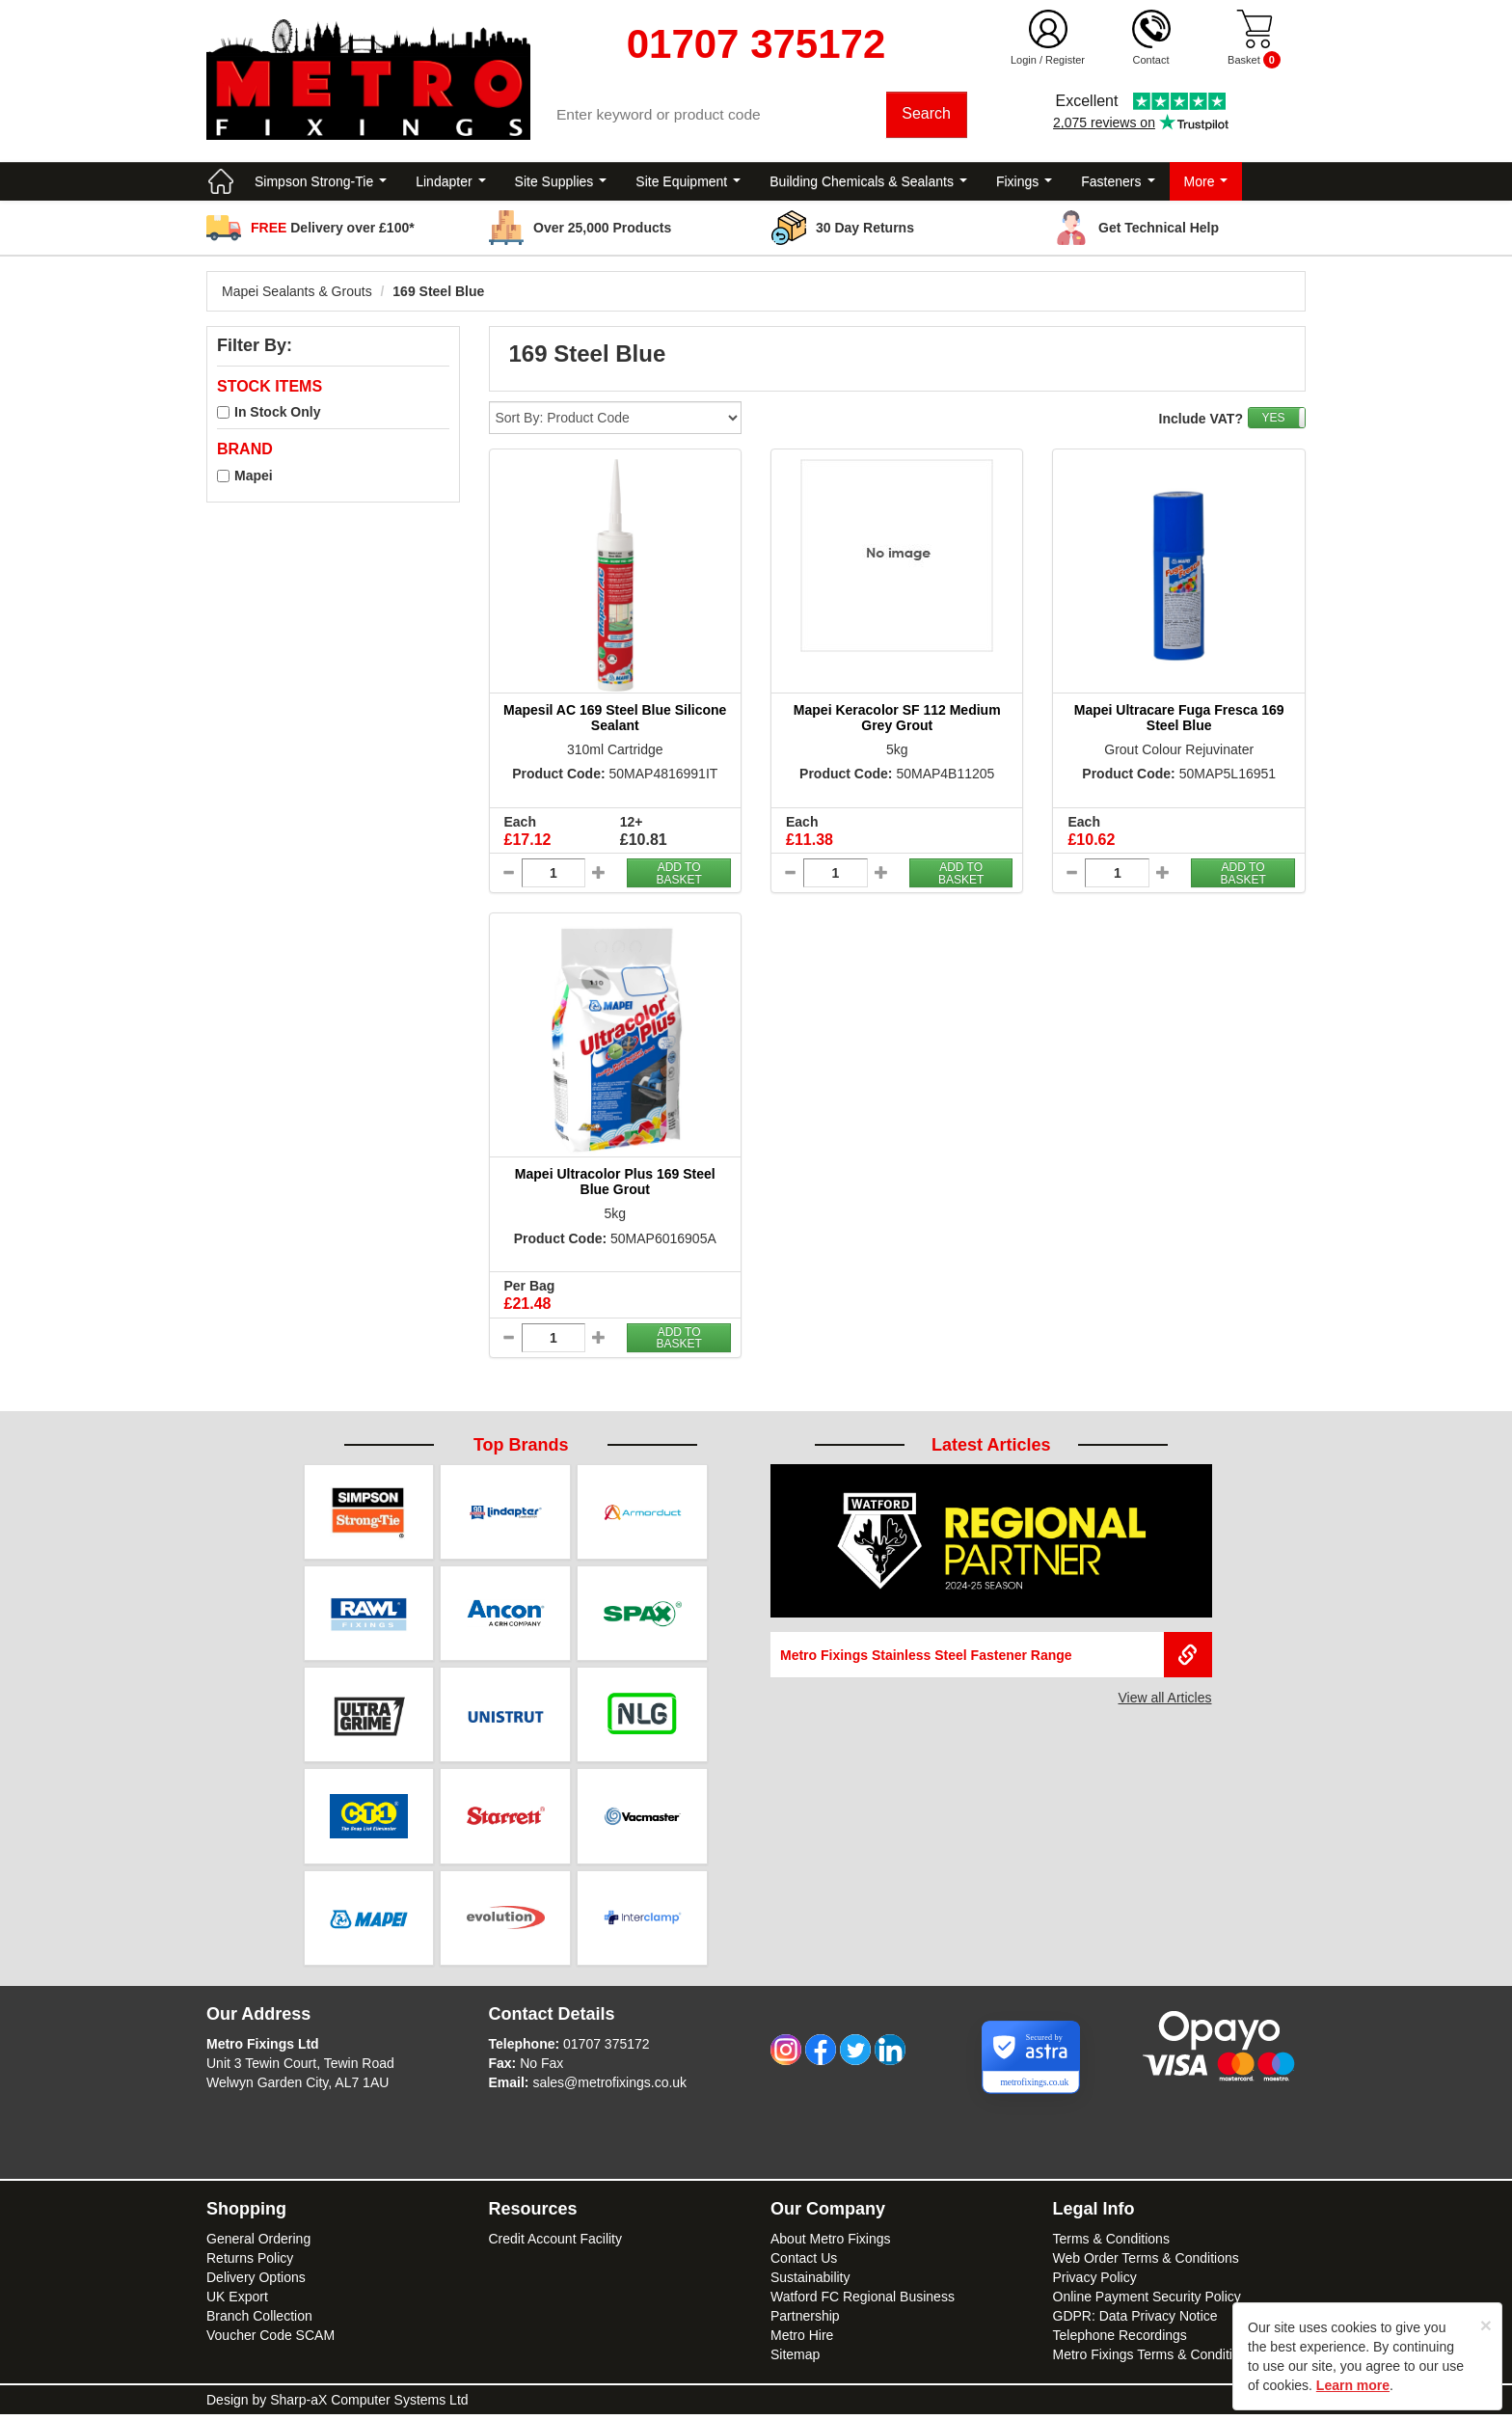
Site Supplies (561, 183)
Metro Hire (801, 2341)
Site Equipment (688, 183)
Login (1024, 60)
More (1206, 183)
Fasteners (1117, 183)
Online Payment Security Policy (1147, 2302)
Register (1065, 60)
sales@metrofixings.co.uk (609, 2088)
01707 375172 (606, 2049)
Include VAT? (1201, 420)
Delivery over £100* (333, 229)
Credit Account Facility (556, 2244)
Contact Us (803, 2263)
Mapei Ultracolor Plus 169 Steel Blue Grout (615, 1184)
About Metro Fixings (830, 2244)
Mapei (253, 477)
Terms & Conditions (1111, 2244)
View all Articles (1164, 1699)
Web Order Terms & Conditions (1146, 2263)
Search (927, 115)
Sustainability (810, 2283)
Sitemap (795, 2360)
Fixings (1024, 183)
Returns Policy (249, 2263)
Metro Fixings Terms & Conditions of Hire (1175, 2360)
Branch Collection (259, 2321)
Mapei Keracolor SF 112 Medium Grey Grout (897, 719)
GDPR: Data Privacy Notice (1135, 2321)
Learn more (1353, 2385)
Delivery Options (256, 2283)
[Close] (1486, 2325)
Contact (1151, 60)
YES (1272, 419)
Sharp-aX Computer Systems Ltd (369, 2405)
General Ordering (258, 2244)
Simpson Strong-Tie (321, 183)
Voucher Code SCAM (270, 2341)
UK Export (237, 2302)
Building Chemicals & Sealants (868, 183)
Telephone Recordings (1120, 2341)
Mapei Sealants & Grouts (297, 293)
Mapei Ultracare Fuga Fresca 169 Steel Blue (1179, 719)
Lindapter (450, 183)
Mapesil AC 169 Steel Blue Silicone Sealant (614, 719)
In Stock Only (277, 414)
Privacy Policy (1095, 2283)
